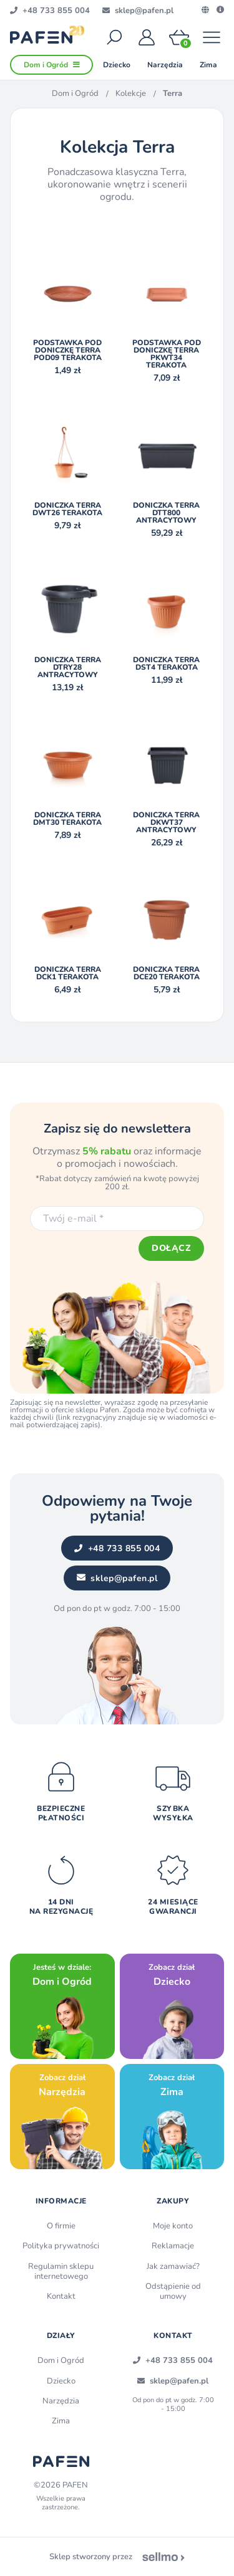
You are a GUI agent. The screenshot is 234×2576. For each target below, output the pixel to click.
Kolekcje (130, 93)
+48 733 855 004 (117, 1548)
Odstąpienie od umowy (173, 2291)
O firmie (61, 2225)
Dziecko (61, 2381)
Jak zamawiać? (173, 2266)
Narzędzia (60, 2401)
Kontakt (61, 2296)
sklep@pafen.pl (117, 1578)
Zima (61, 2420)
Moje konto (173, 2225)
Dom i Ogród (75, 93)
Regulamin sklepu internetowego (61, 2271)
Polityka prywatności (60, 2245)
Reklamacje (173, 2245)
